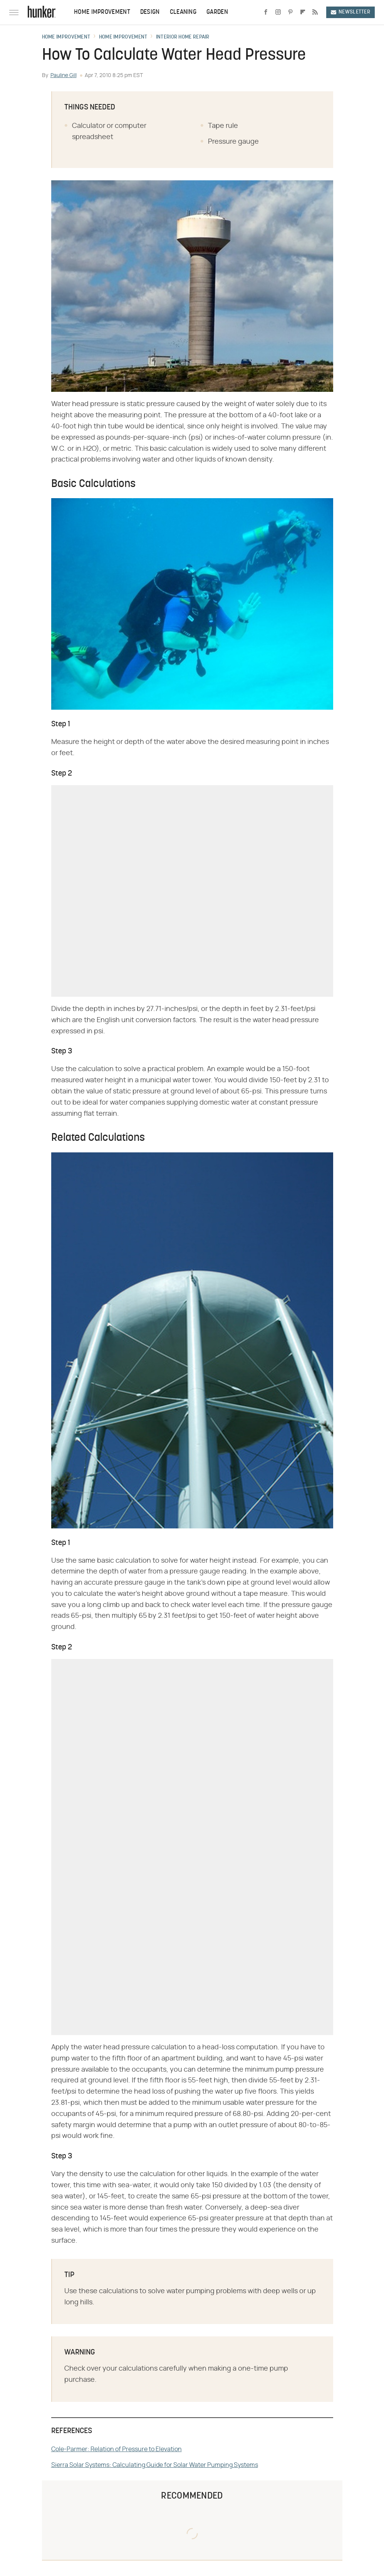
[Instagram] (278, 12)
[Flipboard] (303, 12)
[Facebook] (266, 12)
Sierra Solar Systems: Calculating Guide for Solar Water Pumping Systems (154, 2465)
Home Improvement (102, 12)
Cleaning (183, 12)
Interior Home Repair (183, 37)
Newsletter (350, 12)
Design (150, 12)
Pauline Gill (63, 75)
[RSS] (315, 12)
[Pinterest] (290, 12)
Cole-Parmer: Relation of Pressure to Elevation (116, 2449)
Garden (217, 12)
